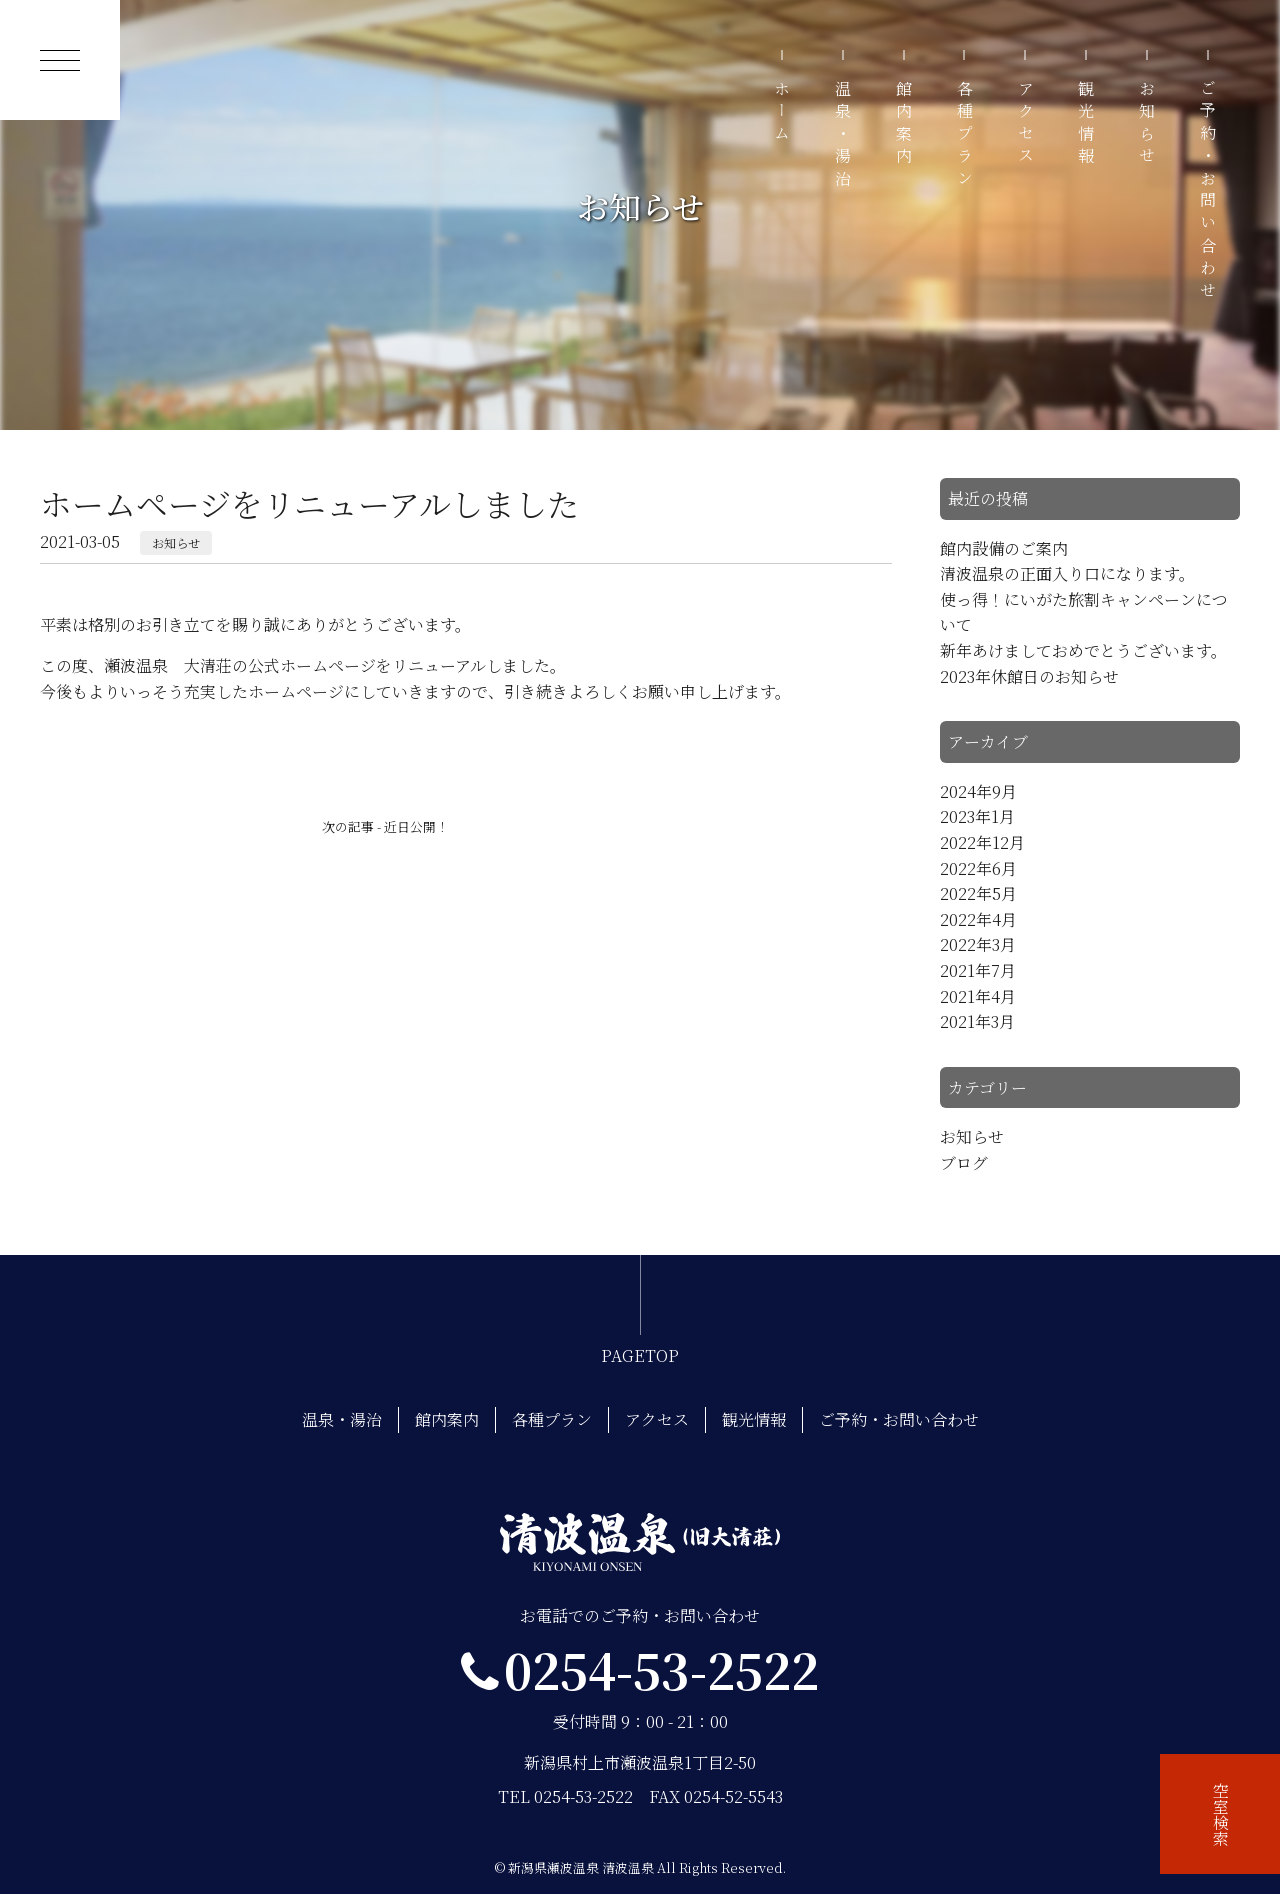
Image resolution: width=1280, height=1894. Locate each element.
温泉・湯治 (843, 136)
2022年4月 (978, 919)
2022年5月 (978, 893)
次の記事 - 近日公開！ (385, 826)
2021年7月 (978, 970)
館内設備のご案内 (1004, 548)
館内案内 (904, 125)
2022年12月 (982, 842)
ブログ (964, 1162)
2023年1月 (977, 816)
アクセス (1025, 125)
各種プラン (964, 136)
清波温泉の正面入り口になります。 (1067, 573)
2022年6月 (978, 868)
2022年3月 (978, 944)
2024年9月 (978, 791)
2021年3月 (977, 1021)
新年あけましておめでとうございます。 (1083, 650)
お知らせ (1147, 125)
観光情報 (1086, 125)
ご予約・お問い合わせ (1207, 192)
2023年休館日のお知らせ (1029, 676)
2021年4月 (978, 996)
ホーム (782, 113)
